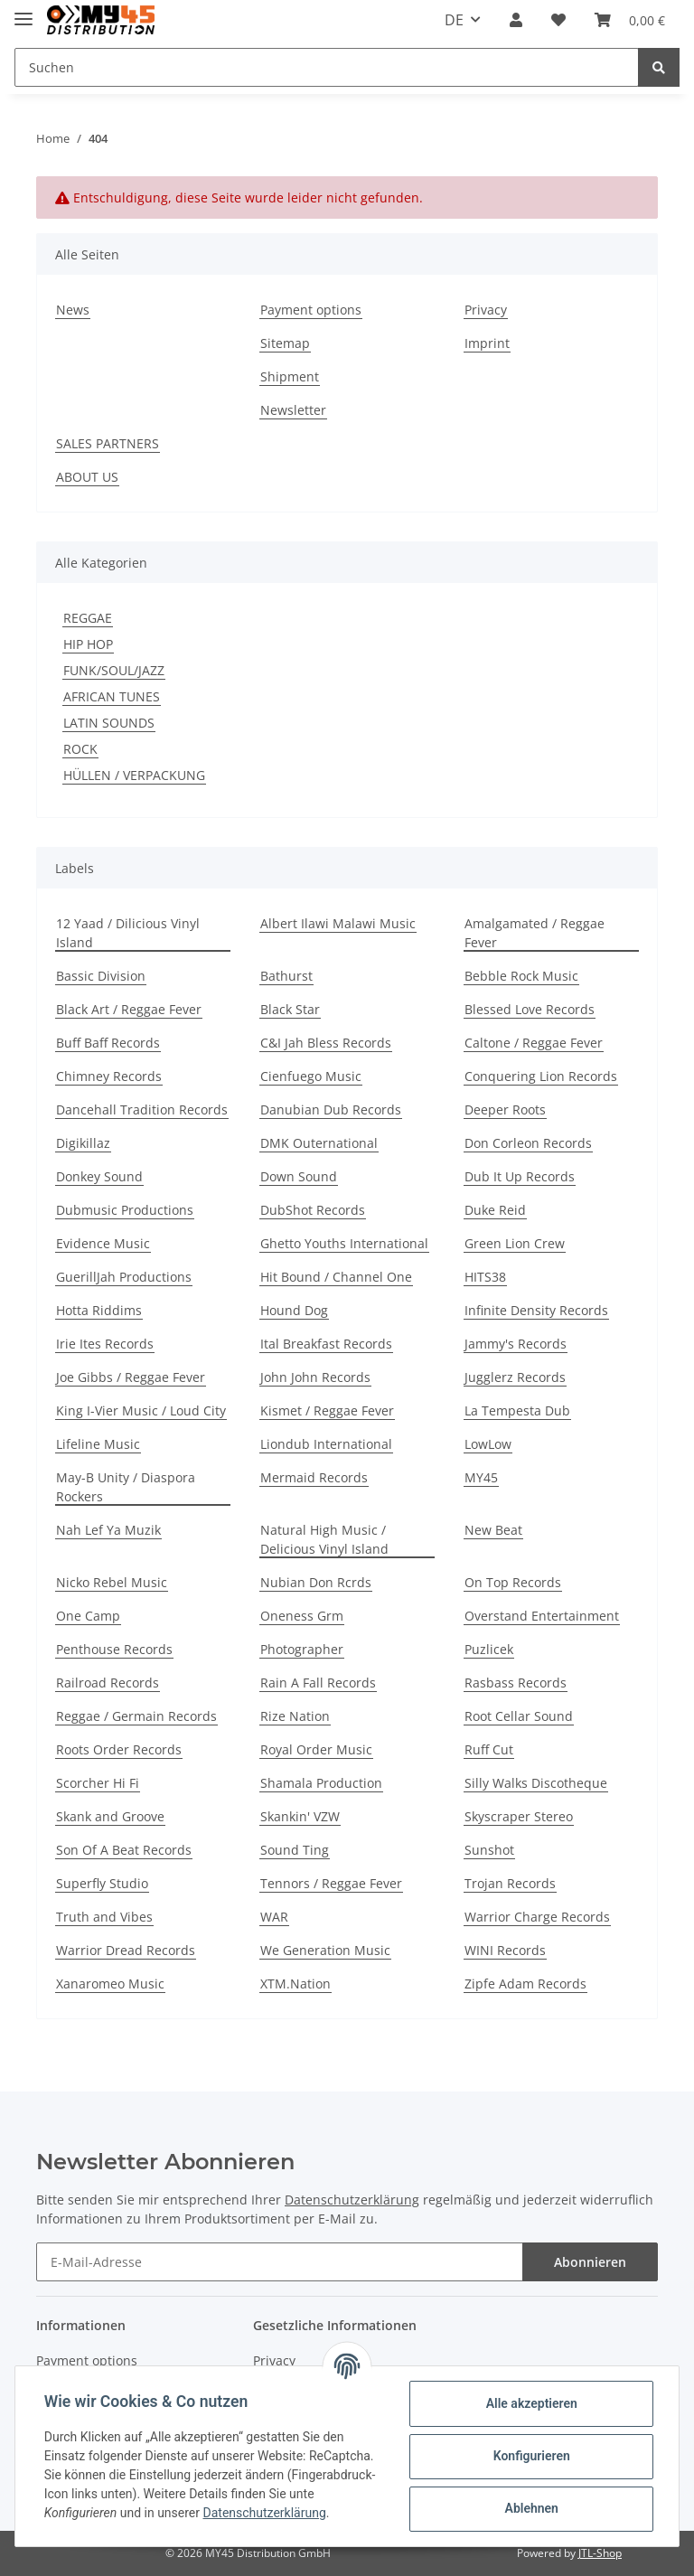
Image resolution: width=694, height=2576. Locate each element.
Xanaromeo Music (110, 1983)
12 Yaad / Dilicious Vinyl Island (128, 933)
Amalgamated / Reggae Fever (534, 933)
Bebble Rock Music (521, 975)
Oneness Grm (301, 1615)
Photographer (301, 1649)
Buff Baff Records (108, 1042)
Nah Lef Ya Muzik (108, 1529)
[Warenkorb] (630, 20)
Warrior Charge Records (537, 1916)
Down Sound (298, 1176)
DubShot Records (312, 1209)
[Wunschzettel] (558, 20)
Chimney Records (109, 1076)
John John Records (315, 1377)
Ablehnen (531, 2508)
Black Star (290, 1009)
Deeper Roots (505, 1109)
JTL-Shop (600, 2553)
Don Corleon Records (528, 1143)
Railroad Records (107, 1682)
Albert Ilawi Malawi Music (338, 923)
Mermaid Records (314, 1477)
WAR (274, 1916)
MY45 (481, 1477)
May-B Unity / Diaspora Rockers (125, 1487)
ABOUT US (87, 476)
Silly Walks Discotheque (535, 1782)
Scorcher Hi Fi (97, 1782)
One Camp (88, 1615)
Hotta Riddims (99, 1310)
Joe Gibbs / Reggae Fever (130, 1377)
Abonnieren (590, 2261)
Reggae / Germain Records (136, 1716)
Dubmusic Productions (124, 1209)
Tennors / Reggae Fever (331, 1883)
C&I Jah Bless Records (325, 1042)
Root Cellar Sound (518, 1716)
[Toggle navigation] (23, 11)
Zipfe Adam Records (525, 1983)
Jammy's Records (515, 1343)
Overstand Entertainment (541, 1615)
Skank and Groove (110, 1816)
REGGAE (87, 617)
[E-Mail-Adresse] (279, 2261)
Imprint (487, 343)
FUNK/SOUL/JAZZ (113, 670)
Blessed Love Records (529, 1009)
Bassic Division (100, 975)
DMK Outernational (319, 1143)
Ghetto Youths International (344, 1243)
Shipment (289, 376)
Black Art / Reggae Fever (129, 1009)
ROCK (80, 748)
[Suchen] (326, 67)
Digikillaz (83, 1143)
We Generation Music (325, 1950)
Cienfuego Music (310, 1076)
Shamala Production (321, 1782)
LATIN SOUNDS (109, 722)
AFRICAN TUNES (111, 696)
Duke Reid (495, 1209)
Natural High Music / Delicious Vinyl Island (324, 1539)
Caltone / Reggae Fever (533, 1042)
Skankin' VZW (300, 1816)
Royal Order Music (316, 1749)
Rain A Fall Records (318, 1682)
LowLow (487, 1444)
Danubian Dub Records (330, 1109)
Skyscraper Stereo (518, 1816)
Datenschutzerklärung (352, 2199)
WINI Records (505, 1950)
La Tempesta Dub (517, 1410)
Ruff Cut (488, 1749)
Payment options (310, 309)
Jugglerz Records (515, 1377)
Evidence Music (103, 1243)
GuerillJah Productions (124, 1276)
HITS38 (485, 1276)
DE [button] (454, 20)
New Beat (493, 1529)
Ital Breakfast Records (326, 1343)
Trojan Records (510, 1883)
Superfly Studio (102, 1883)
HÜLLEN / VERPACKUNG (134, 775)
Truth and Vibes (104, 1916)
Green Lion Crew (514, 1243)
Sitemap (285, 343)
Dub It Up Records (519, 1176)
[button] (516, 20)
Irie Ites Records (105, 1343)
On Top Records (512, 1582)
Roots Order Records (119, 1749)
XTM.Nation (295, 1983)
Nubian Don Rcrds (315, 1582)
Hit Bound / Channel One (336, 1276)
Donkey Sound (99, 1176)
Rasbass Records (515, 1682)
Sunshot (489, 1849)
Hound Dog (294, 1310)
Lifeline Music (98, 1444)
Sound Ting (294, 1849)
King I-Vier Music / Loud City (141, 1410)
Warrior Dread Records (125, 1950)
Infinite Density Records (536, 1310)
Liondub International (326, 1444)
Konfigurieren (530, 2456)
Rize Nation (295, 1716)
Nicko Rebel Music (111, 1582)
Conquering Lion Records (540, 1076)
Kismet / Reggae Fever (327, 1410)
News (72, 309)
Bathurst (286, 975)
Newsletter (293, 409)
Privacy (485, 309)
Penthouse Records (114, 1649)
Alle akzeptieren (531, 2403)
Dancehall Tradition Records (142, 1109)
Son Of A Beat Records (124, 1849)
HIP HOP (88, 644)
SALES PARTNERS (107, 443)
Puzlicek (488, 1649)
